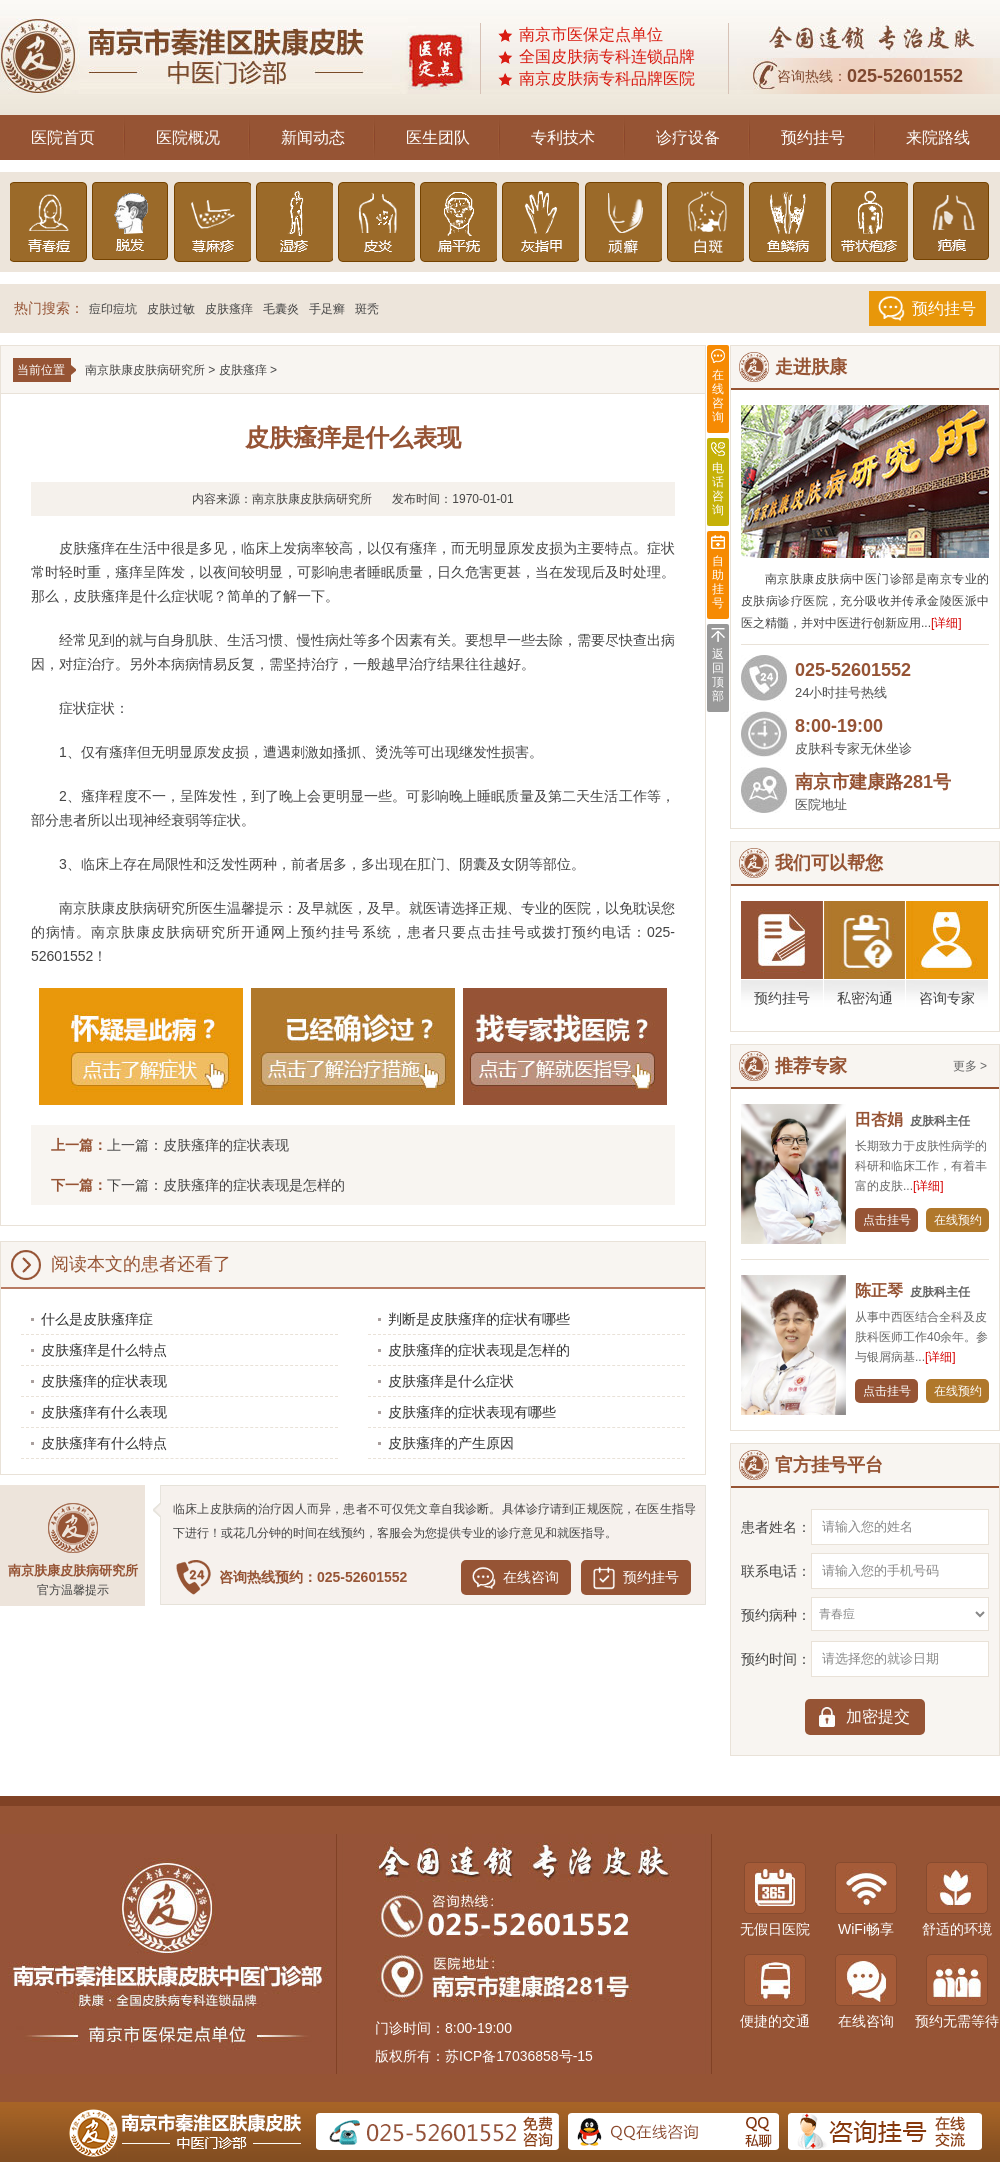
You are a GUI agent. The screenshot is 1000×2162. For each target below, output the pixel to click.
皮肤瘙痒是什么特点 (104, 1350)
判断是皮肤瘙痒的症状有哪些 (479, 1319)
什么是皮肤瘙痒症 (97, 1319)
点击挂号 (887, 1220)
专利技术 (563, 137)
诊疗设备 (688, 137)
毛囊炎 (281, 309)
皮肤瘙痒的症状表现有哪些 (472, 1412)
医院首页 (63, 137)
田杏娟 (879, 1119)
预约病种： (776, 1615)
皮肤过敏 (171, 309)
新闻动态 (313, 137)
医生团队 (438, 137)
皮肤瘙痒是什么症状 (451, 1381)
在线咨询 (531, 1577)
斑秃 (367, 309)
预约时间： (776, 1659)
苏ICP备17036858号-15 (519, 2056)
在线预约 (958, 1220)
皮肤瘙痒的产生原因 (451, 1443)
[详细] (946, 623)
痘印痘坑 (113, 309)
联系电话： (776, 1571)
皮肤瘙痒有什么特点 (104, 1443)
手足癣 (327, 309)
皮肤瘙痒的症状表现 (226, 1145)
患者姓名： (776, 1527)
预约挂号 (813, 137)
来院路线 (938, 137)
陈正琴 (879, 1290)
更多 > (970, 1066)
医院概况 (188, 137)
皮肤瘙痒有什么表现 (104, 1412)
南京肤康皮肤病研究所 (145, 370)
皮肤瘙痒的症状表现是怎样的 (254, 1185)
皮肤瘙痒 (229, 309)
